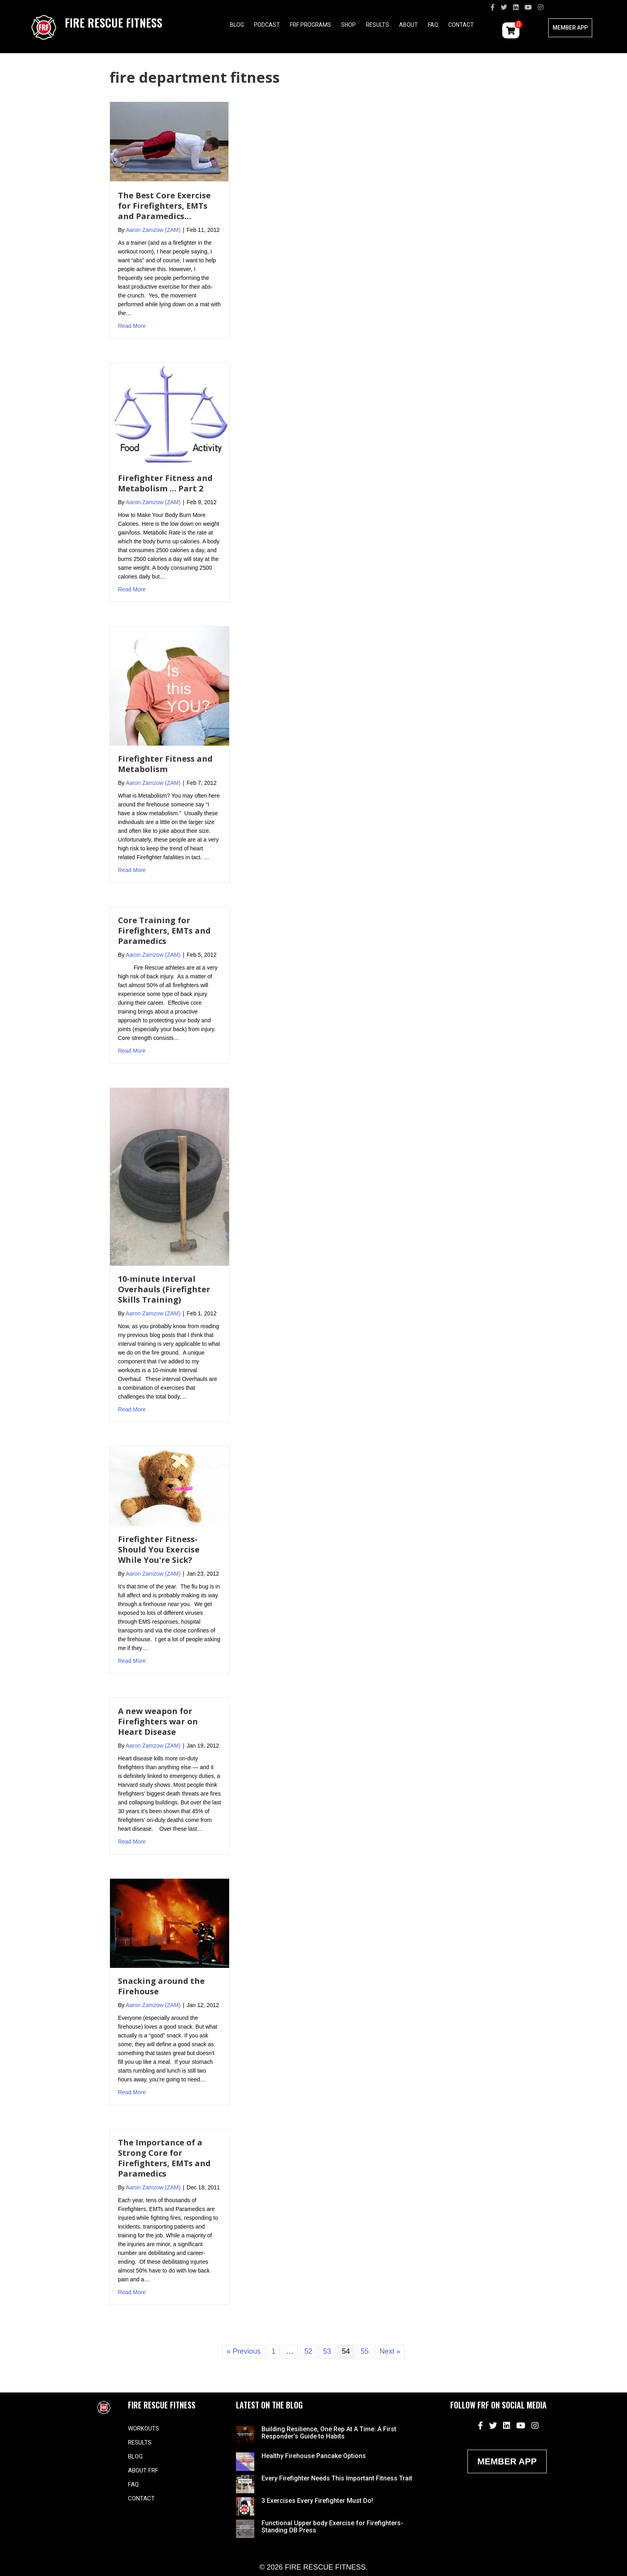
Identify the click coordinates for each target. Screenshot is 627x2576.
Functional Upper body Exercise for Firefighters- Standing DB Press (332, 2526)
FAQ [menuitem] (433, 25)
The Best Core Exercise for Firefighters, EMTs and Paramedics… (164, 205)
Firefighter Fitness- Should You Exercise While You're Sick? (159, 1549)
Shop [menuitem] (348, 25)
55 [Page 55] (365, 2351)
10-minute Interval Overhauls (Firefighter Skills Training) (164, 1289)
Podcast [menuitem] (267, 25)
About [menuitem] (408, 25)
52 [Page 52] (308, 2351)
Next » (389, 2351)
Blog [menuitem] (237, 25)
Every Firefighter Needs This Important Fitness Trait (337, 2478)
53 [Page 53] (327, 2351)
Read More (132, 325)
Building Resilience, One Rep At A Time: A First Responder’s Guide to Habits (329, 2432)
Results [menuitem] (377, 25)
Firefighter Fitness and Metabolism (165, 763)
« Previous (244, 2351)
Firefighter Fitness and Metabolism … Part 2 (165, 483)
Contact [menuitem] (461, 25)
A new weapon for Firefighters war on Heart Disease (158, 1721)
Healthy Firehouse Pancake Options (314, 2456)
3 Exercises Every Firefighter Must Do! (317, 2500)
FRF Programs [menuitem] (310, 25)
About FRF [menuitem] (143, 2470)
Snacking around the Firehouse (161, 1986)
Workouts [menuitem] (143, 2428)
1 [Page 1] (274, 2351)
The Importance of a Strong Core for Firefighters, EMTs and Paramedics (164, 2158)
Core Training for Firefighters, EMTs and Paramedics (164, 930)
